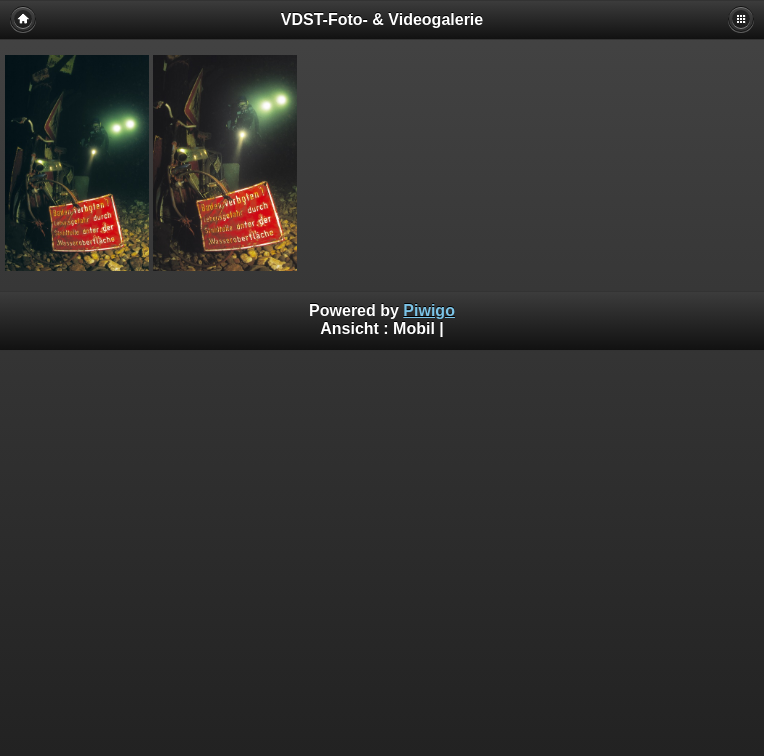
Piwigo (429, 310)
